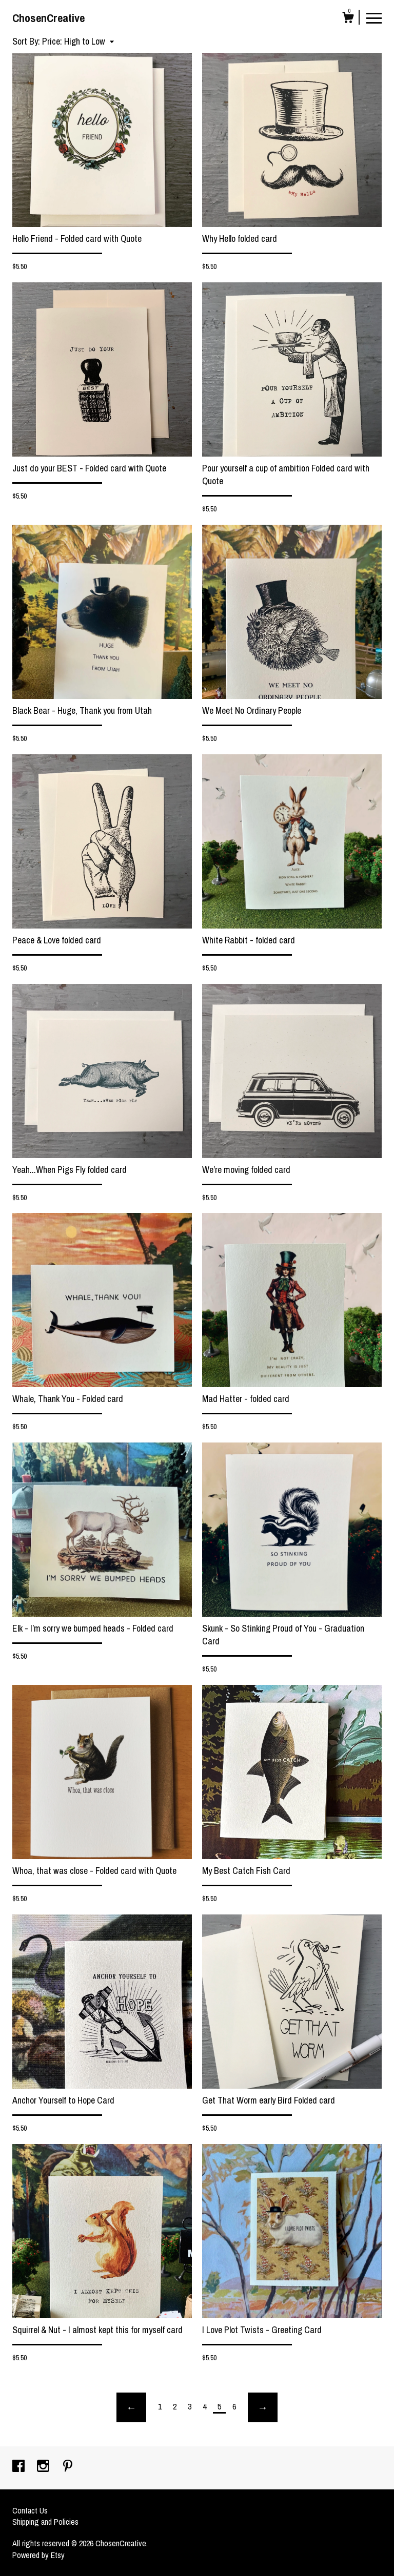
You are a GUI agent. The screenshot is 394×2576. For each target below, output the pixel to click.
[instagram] (44, 2466)
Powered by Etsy (38, 2555)
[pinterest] (68, 2466)
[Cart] (347, 19)
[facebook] (19, 2466)
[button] (78, 41)
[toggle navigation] (374, 17)
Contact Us (30, 2510)
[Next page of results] (263, 2407)
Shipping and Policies (45, 2521)
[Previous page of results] (131, 2407)
